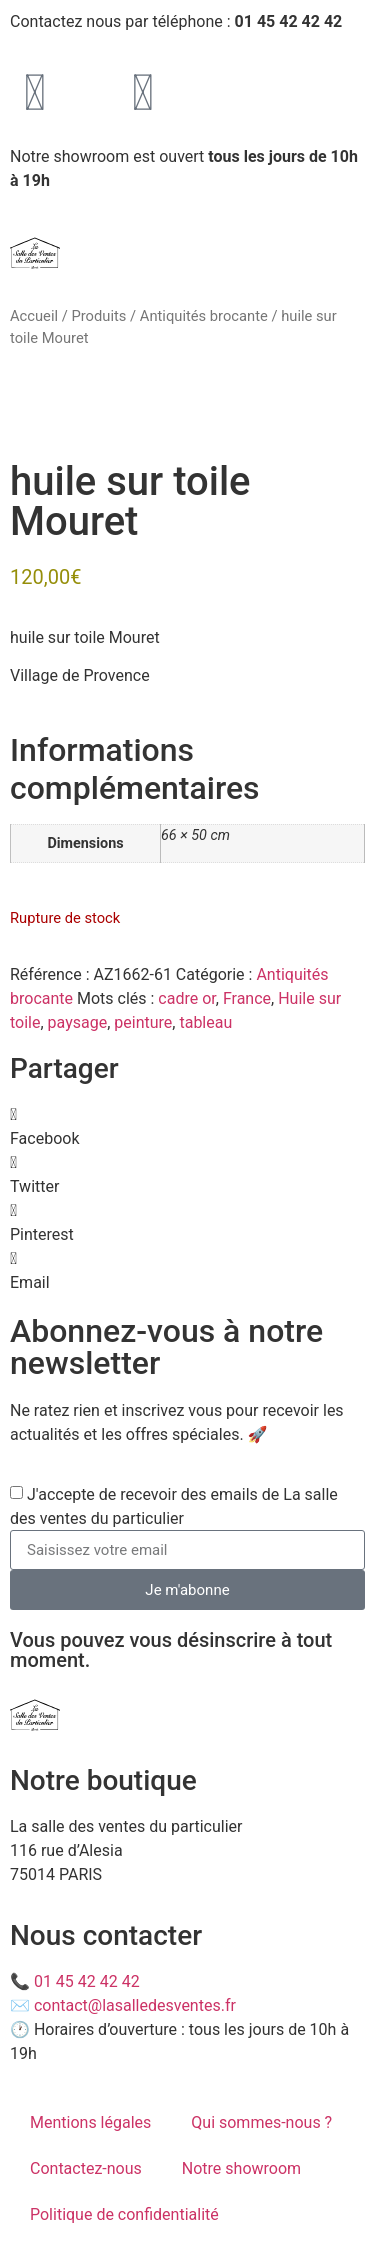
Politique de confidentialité (124, 2214)
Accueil (34, 316)
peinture (143, 1022)
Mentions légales (90, 2122)
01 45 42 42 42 (87, 1981)
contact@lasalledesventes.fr (135, 2005)
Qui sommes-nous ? (261, 2122)
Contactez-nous (86, 2168)
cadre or (186, 998)
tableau (205, 1022)
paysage (78, 1022)
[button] (187, 1127)
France (247, 998)
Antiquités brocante (204, 316)
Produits (98, 316)
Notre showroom (241, 2168)
